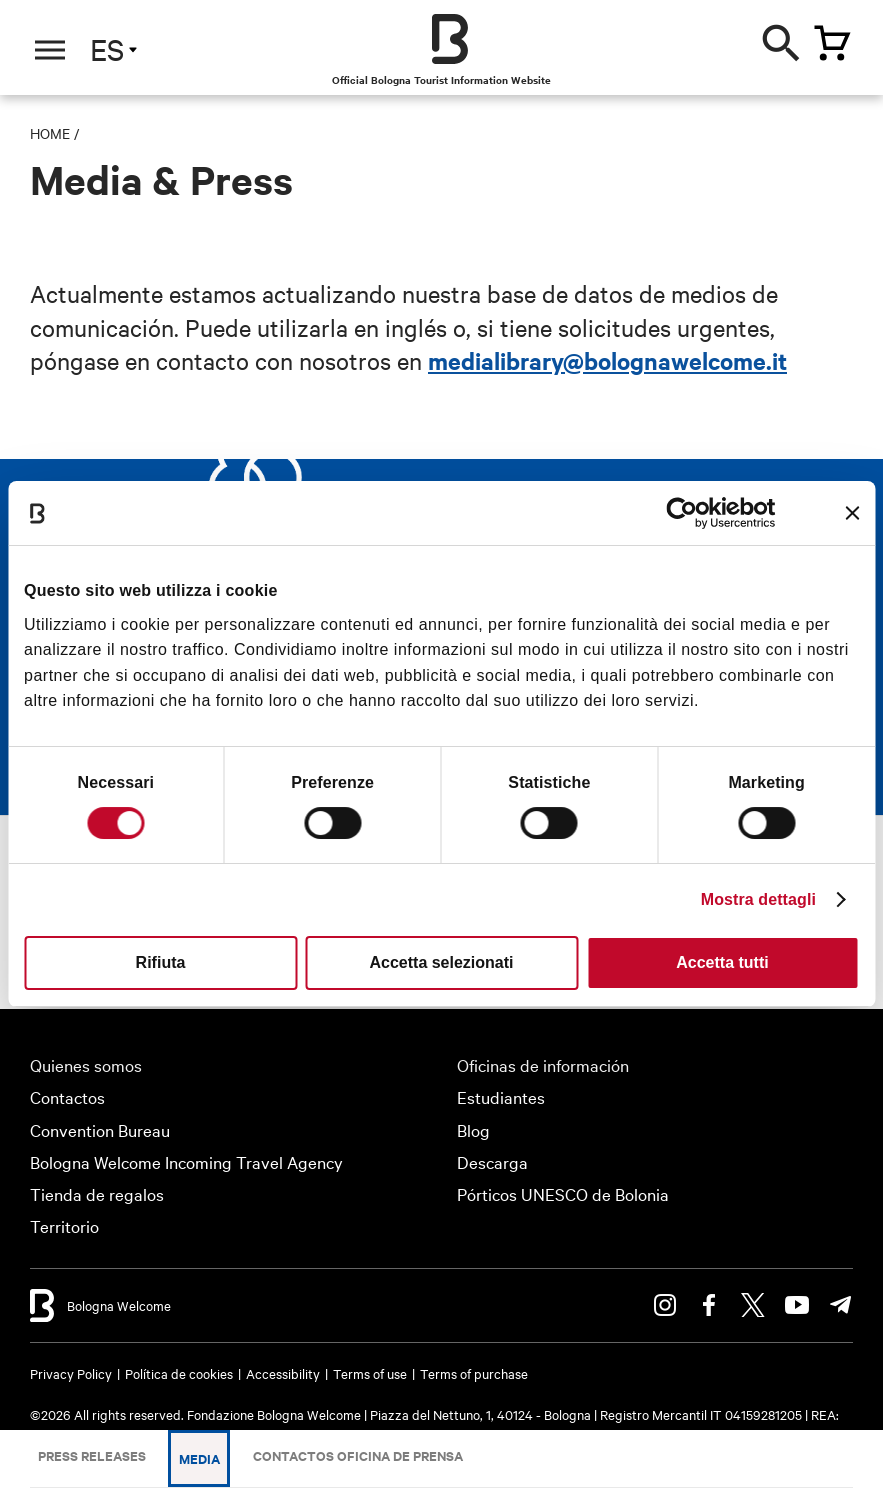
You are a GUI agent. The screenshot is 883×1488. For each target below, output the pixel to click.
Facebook (709, 1305)
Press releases (92, 1455)
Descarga (492, 1161)
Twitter (753, 1305)
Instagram (665, 1305)
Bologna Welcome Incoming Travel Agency (186, 1161)
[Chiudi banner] (852, 513)
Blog (473, 1129)
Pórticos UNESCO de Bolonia (563, 1193)
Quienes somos (86, 1064)
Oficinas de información (543, 1064)
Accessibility (283, 1373)
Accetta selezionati (441, 962)
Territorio (64, 1225)
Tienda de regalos (97, 1193)
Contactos (67, 1096)
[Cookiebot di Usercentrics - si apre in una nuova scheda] (688, 513)
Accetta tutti (722, 962)
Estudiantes (501, 1096)
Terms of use (370, 1373)
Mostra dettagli (758, 899)
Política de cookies (179, 1373)
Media (199, 1458)
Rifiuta (161, 962)
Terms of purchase (474, 1373)
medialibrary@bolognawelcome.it (607, 360)
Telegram (841, 1305)
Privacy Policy (71, 1373)
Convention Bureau (100, 1129)
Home (50, 133)
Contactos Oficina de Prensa (358, 1455)
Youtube (797, 1305)
